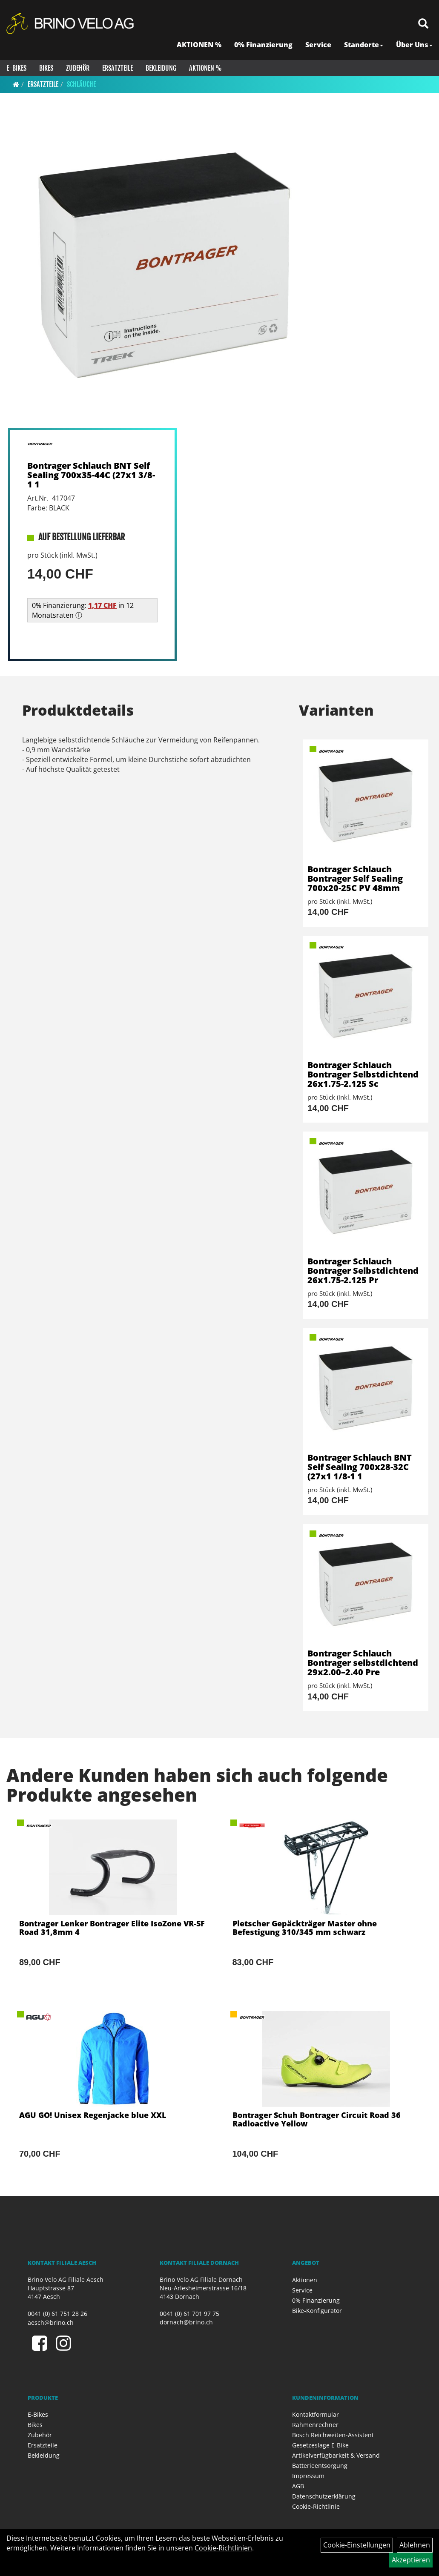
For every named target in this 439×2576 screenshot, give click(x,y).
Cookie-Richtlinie (316, 2506)
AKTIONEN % (199, 44)
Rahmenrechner (315, 2425)
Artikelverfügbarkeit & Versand (336, 2455)
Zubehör (77, 68)
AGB (298, 2486)
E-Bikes (16, 68)
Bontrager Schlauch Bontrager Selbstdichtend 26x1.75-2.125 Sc (363, 1074)
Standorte (363, 44)
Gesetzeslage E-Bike (320, 2445)
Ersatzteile (117, 68)
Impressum (308, 2476)
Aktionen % (205, 68)
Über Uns (414, 44)
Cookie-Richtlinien (223, 2548)
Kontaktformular (315, 2414)
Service (318, 44)
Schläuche (81, 84)
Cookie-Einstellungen (356, 2545)
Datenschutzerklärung (324, 2496)
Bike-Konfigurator (317, 2311)
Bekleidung (161, 68)
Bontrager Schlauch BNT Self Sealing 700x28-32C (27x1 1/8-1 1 (359, 1467)
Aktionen (304, 2280)
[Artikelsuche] (423, 24)
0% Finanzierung (263, 44)
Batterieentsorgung (319, 2465)
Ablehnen (414, 2545)
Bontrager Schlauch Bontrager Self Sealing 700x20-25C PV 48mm (355, 878)
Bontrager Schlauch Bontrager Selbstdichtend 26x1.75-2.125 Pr (363, 1270)
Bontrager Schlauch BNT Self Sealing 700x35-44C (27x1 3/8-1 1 (91, 475)
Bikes (46, 68)
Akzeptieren (411, 2560)
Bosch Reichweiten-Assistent (333, 2435)
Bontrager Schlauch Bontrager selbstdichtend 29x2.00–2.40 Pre (362, 1663)
